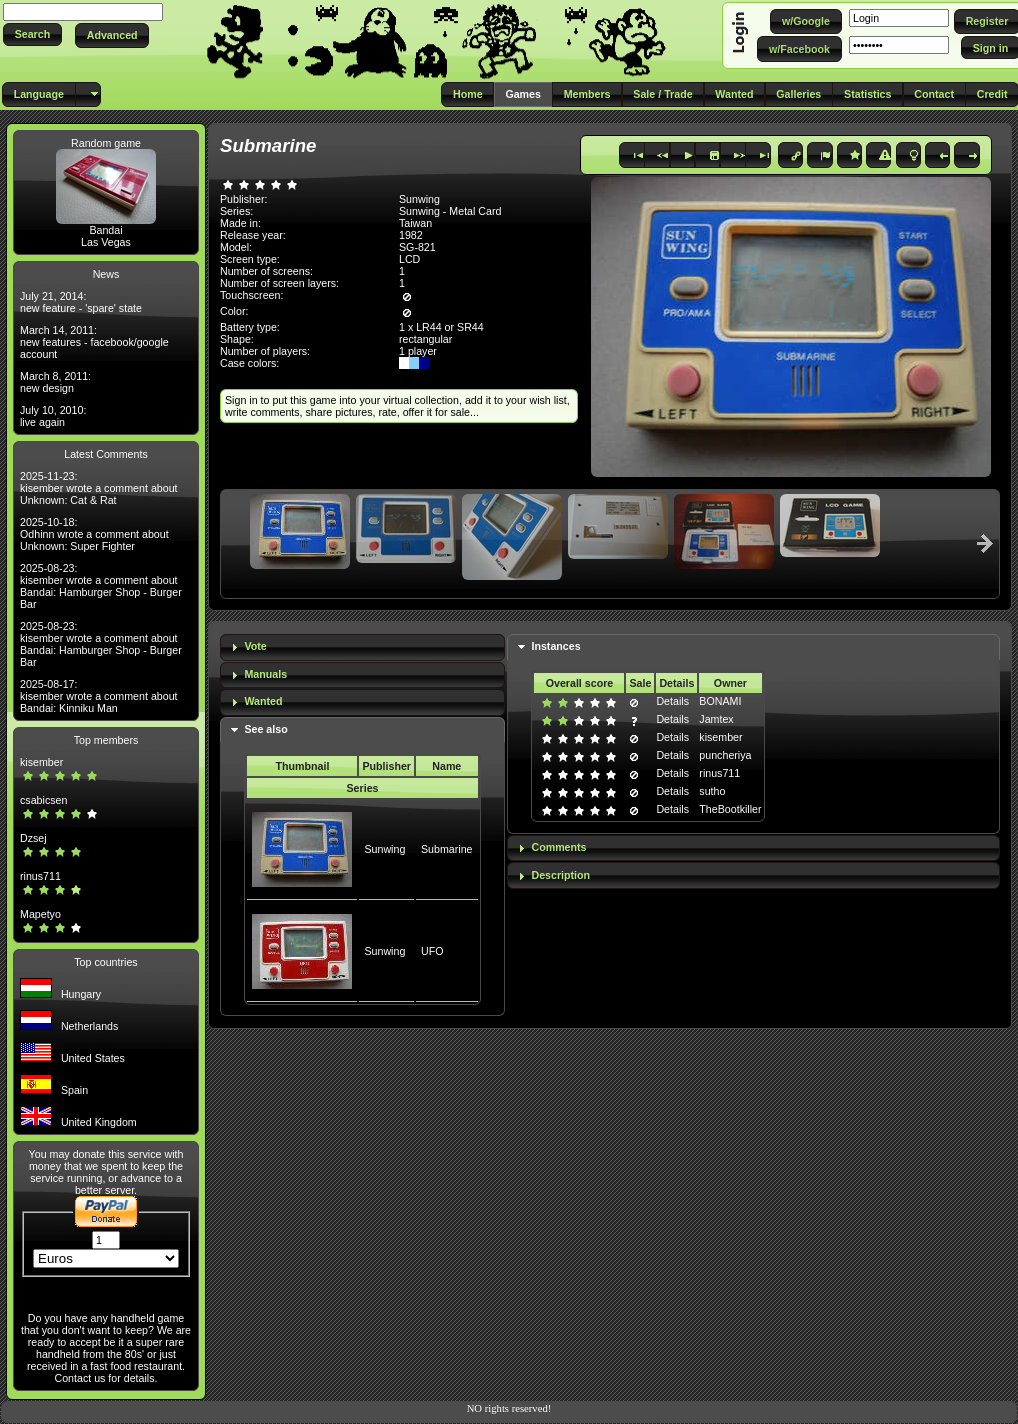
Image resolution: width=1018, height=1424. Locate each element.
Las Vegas (106, 242)
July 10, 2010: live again (53, 416)
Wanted (263, 701)
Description (560, 875)
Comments (558, 847)
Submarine (447, 849)
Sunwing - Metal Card (450, 211)
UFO (432, 951)
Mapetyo (40, 914)
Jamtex (716, 719)
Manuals (265, 674)
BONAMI (720, 701)
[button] (32, 34)
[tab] (362, 647)
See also (265, 729)
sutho (712, 791)
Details (672, 701)
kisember (41, 762)
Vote (255, 646)
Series (363, 788)
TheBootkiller (730, 809)
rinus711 (40, 876)
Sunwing (384, 849)
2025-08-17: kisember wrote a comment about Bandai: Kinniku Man (99, 696)
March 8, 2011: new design (55, 382)
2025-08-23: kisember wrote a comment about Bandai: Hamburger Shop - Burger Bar (101, 586)
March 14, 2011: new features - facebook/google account (94, 342)
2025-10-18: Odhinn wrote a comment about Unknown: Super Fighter (94, 534)
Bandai (105, 230)
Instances (555, 646)
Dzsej (33, 838)
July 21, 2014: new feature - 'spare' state (81, 302)
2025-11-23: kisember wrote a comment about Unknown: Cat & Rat (99, 488)
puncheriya (725, 755)
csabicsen (43, 800)
